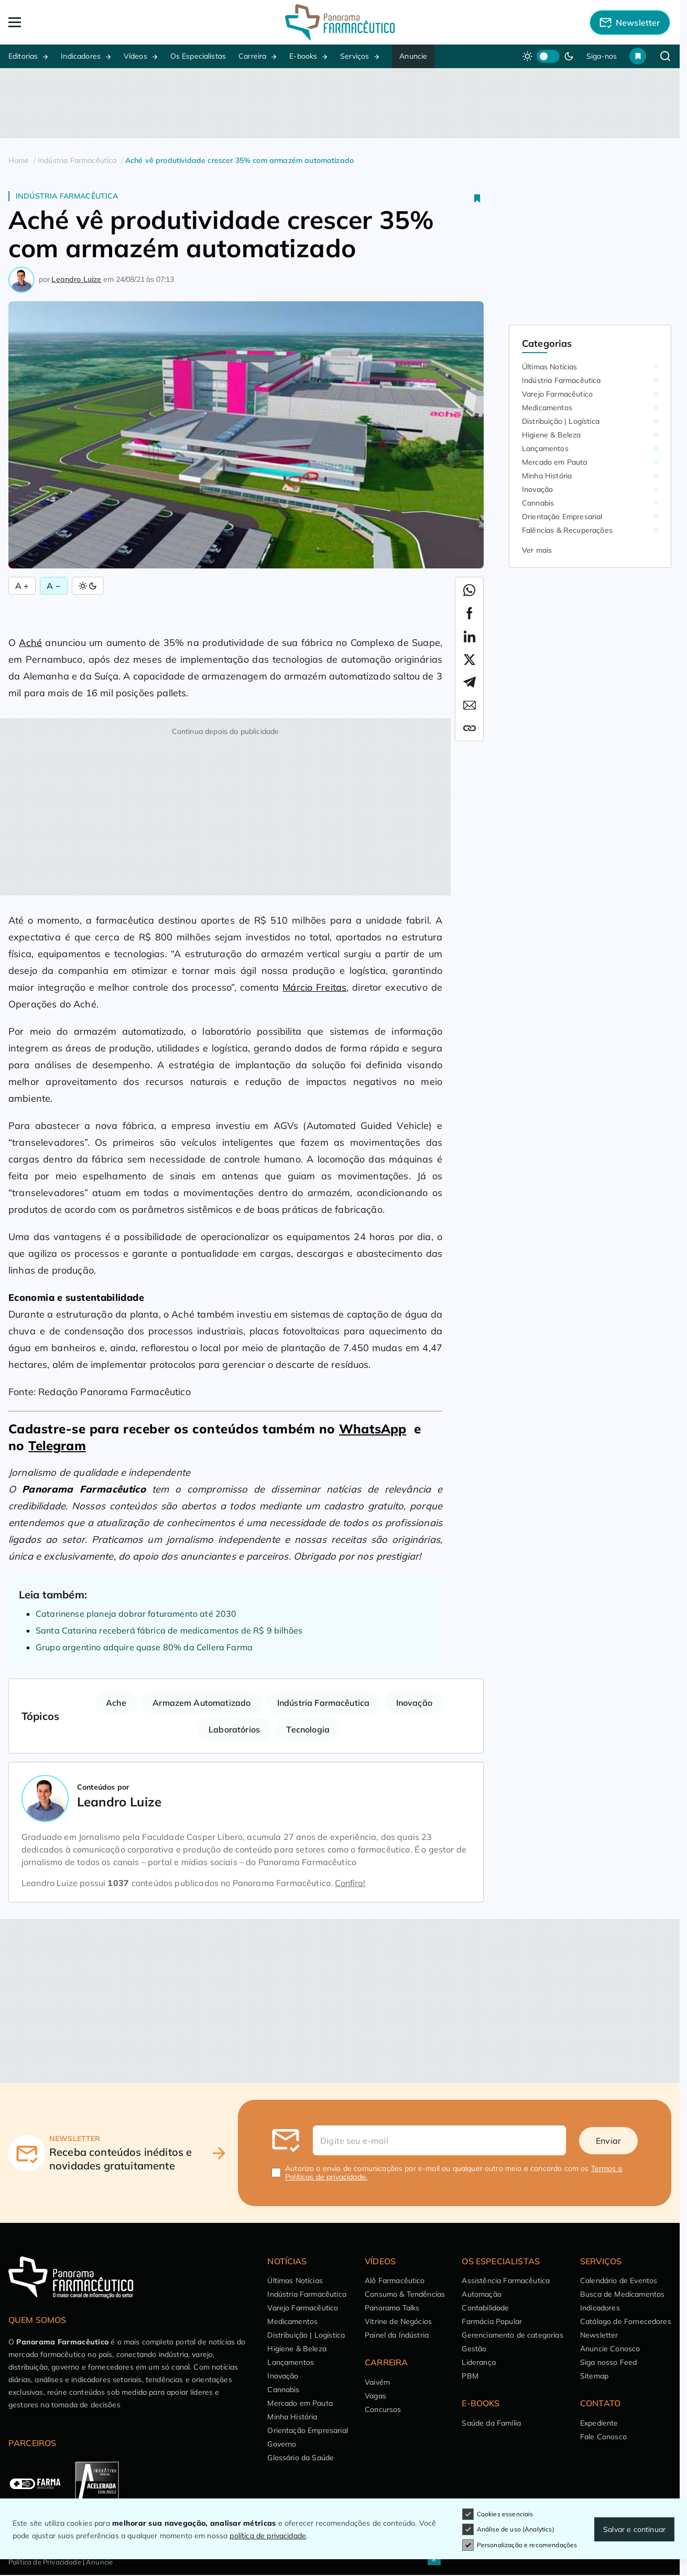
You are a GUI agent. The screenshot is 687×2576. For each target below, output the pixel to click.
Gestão (474, 2348)
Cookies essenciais (497, 2514)
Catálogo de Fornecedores (625, 2321)
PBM (470, 2376)
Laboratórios (234, 1729)
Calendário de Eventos (618, 2280)
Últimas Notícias (549, 366)
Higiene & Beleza (551, 435)
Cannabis (538, 503)
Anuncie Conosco (610, 2348)
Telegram (56, 1445)
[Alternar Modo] (88, 586)
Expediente (599, 2423)
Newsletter (599, 2335)
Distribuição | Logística (560, 421)
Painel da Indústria (397, 2335)
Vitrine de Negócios (398, 2321)
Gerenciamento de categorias (512, 2335)
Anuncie (413, 56)
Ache (116, 1702)
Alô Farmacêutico (395, 2280)
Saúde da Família (491, 2423)
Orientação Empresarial (562, 516)
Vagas (375, 2395)
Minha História (547, 475)
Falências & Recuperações (567, 530)
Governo (281, 2444)
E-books (303, 56)
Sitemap (594, 2376)
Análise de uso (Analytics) (508, 2529)
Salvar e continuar (634, 2529)
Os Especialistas (198, 56)
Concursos (383, 2409)
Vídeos (135, 56)
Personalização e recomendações (519, 2545)
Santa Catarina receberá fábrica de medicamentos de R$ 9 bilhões (169, 1630)
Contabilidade (485, 2307)
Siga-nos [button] (601, 56)
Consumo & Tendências (405, 2294)
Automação (481, 2294)
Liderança (478, 2362)
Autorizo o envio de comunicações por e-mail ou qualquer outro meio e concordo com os (454, 2172)
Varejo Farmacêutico (557, 394)
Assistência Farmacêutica (506, 2280)
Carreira (252, 56)
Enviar (608, 2140)
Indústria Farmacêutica (67, 196)
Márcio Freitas (314, 987)
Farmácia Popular (492, 2321)
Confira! (350, 1883)
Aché (30, 643)
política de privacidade (268, 2535)
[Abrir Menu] (74, 22)
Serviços (354, 56)
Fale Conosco (603, 2436)
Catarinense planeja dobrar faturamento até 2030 (136, 1613)
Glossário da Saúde (300, 2457)
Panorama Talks (392, 2307)
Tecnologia (308, 1729)
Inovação (414, 1702)
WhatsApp (372, 1429)
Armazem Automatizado (201, 1702)
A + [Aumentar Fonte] (22, 585)
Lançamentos (545, 448)
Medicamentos (547, 407)
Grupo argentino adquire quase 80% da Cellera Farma (144, 1647)
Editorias (23, 56)
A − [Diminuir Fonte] (53, 585)
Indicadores (81, 56)
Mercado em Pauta (554, 462)
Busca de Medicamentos (622, 2294)
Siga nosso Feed (608, 2362)
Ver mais (537, 550)
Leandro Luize (76, 279)
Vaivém (377, 2382)
